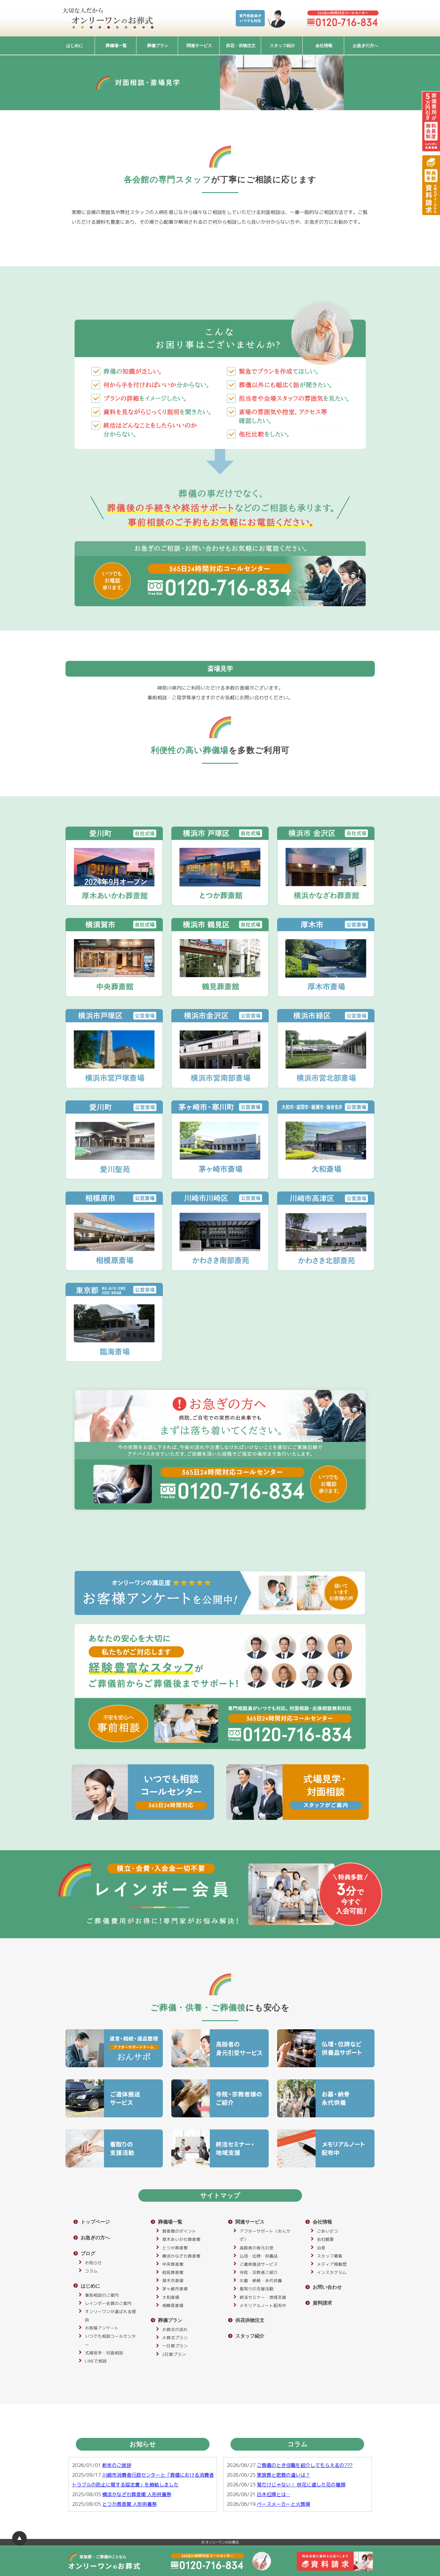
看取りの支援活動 (257, 2289)
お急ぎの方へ (365, 45)
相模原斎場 (172, 2305)
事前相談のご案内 (102, 2295)
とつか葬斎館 (175, 2248)
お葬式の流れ (175, 2329)
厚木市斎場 (172, 2280)
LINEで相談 (96, 2361)
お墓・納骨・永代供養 (261, 2280)
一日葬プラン (175, 2346)
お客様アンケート (102, 2328)
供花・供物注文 (241, 45)
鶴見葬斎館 (172, 2272)
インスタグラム (332, 2272)
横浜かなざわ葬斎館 (181, 2256)
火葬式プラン (175, 2337)
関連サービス (199, 45)
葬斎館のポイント (179, 2231)
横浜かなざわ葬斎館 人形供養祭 (136, 2494)
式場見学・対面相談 (104, 2353)
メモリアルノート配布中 (263, 2305)
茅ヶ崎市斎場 (175, 2289)
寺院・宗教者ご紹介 (259, 2272)
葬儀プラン (157, 45)
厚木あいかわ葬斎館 (181, 2239)
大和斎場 (170, 2297)
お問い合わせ (327, 2287)
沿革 (321, 2248)
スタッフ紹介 (282, 45)
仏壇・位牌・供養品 (259, 2256)
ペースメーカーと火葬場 (283, 2504)
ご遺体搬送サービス (259, 2264)
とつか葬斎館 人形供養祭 (129, 2504)
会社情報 (323, 45)
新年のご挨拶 (116, 2465)
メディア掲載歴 (332, 2264)
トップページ (95, 2221)
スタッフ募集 (329, 2256)
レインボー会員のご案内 (108, 2303)
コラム (91, 2271)
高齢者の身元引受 (257, 2248)
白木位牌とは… (274, 2494)
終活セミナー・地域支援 (263, 2297)
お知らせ (93, 2262)
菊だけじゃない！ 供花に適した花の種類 (301, 2484)
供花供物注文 (249, 2320)
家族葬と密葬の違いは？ (283, 2475)
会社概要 (325, 2239)
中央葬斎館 (172, 2264)
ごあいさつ (327, 2231)
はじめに (74, 45)
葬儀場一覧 (116, 45)
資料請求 (322, 2303)
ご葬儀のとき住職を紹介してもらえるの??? (305, 2465)
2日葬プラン (174, 2354)
